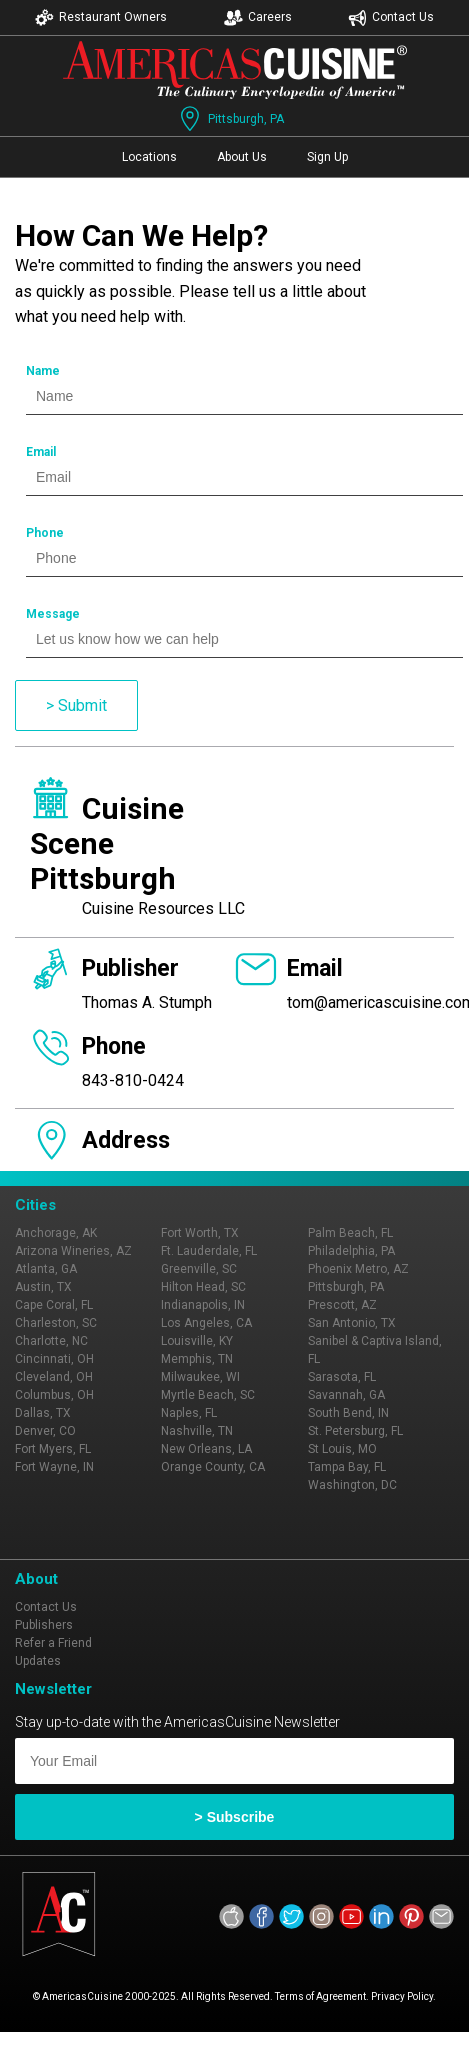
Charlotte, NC (51, 1341)
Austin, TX (43, 1287)
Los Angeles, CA (206, 1323)
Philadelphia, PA (351, 1251)
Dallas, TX (43, 1413)
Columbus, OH (54, 1395)
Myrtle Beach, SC (208, 1395)
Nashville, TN (197, 1431)
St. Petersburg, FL (355, 1431)
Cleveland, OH (54, 1377)
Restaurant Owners (101, 17)
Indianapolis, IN (203, 1305)
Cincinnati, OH (54, 1359)
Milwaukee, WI (200, 1377)
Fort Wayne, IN (54, 1467)
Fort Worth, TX (200, 1233)
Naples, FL (189, 1413)
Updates (38, 1661)
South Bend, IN (348, 1413)
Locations (149, 157)
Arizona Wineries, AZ (73, 1251)
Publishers (44, 1625)
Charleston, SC (56, 1323)
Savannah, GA (346, 1395)
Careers (258, 17)
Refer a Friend (53, 1643)
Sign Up (327, 157)
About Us (242, 157)
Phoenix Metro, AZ (358, 1269)
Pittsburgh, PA (230, 118)
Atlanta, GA (46, 1269)
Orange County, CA (213, 1467)
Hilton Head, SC (203, 1287)
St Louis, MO (342, 1449)
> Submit (76, 705)
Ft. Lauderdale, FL (209, 1251)
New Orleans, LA (206, 1449)
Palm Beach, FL (350, 1233)
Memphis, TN (197, 1359)
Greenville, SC (199, 1269)
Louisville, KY (197, 1341)
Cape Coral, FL (54, 1305)
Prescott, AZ (342, 1305)
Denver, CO (45, 1431)
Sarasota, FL (342, 1377)
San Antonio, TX (352, 1323)
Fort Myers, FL (53, 1449)
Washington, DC (352, 1485)
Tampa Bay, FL (347, 1467)
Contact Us (391, 17)
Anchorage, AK (56, 1233)
